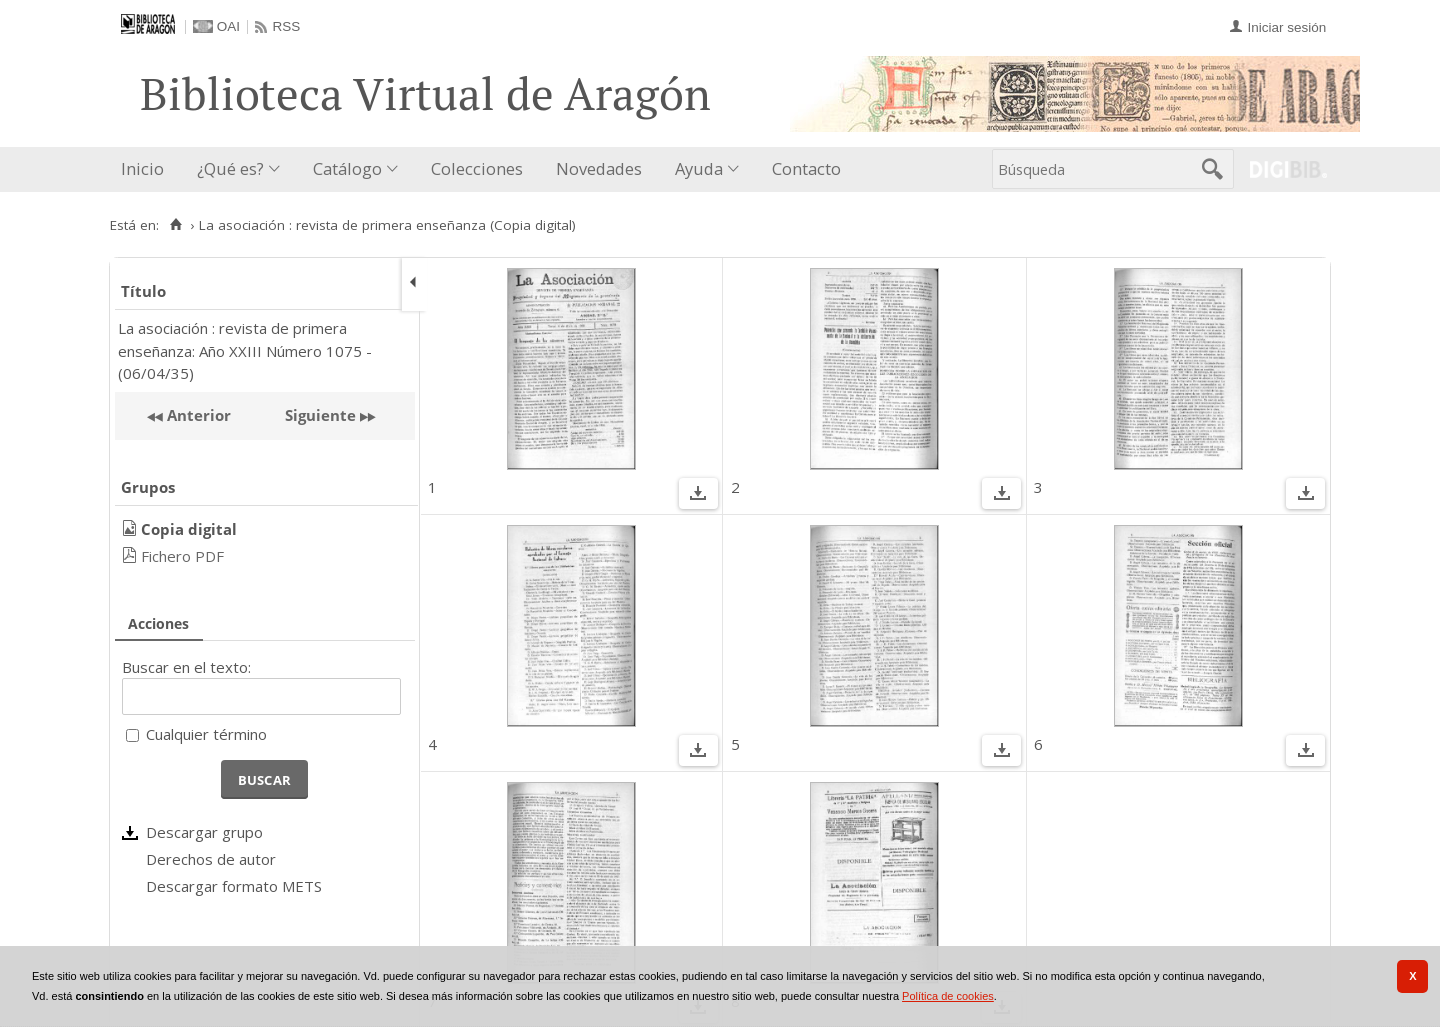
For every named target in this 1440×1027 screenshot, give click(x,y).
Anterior (197, 415)
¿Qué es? (230, 168)
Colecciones (477, 168)
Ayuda (699, 168)
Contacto (806, 168)
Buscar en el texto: (186, 667)
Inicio (142, 168)
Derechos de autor (211, 859)
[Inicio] (175, 225)
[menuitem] (147, 169)
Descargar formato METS (234, 886)
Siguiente (320, 415)
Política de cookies (948, 996)
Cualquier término (206, 734)
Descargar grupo (204, 832)
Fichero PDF (182, 556)
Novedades (599, 168)
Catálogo (347, 168)
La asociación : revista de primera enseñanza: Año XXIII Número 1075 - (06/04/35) (245, 350)
